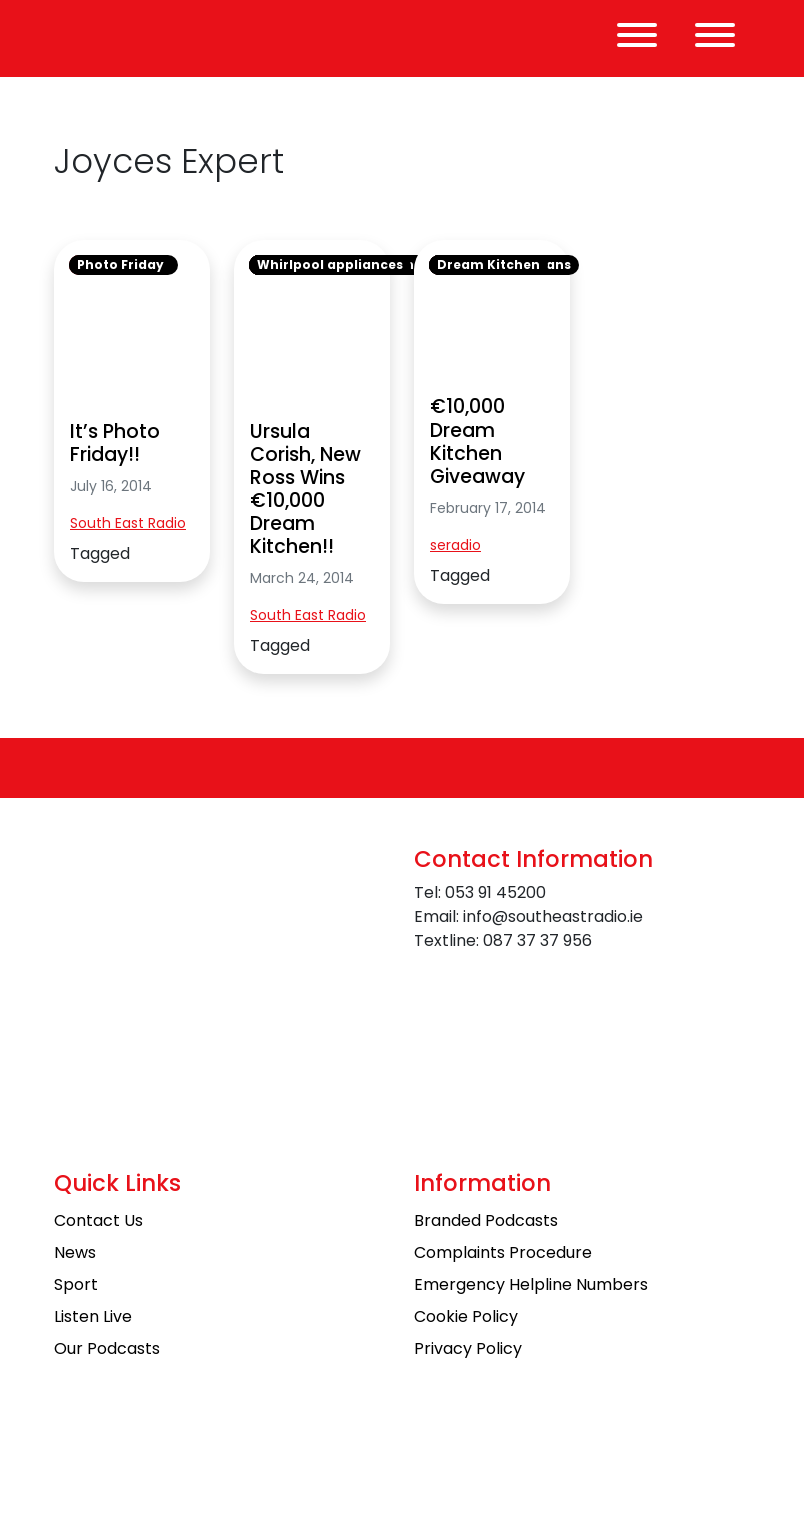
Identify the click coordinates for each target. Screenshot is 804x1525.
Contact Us (98, 1220)
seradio (455, 545)
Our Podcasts (107, 1348)
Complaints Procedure (503, 1252)
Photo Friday (120, 264)
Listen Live (93, 1316)
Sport (76, 1284)
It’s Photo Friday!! (115, 443)
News (75, 1252)
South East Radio (128, 523)
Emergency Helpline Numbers (531, 1284)
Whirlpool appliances (330, 264)
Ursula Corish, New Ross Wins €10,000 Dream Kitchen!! (305, 489)
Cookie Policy (466, 1316)
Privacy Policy (468, 1348)
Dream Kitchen (488, 264)
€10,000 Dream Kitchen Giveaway (477, 441)
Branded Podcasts (486, 1220)
